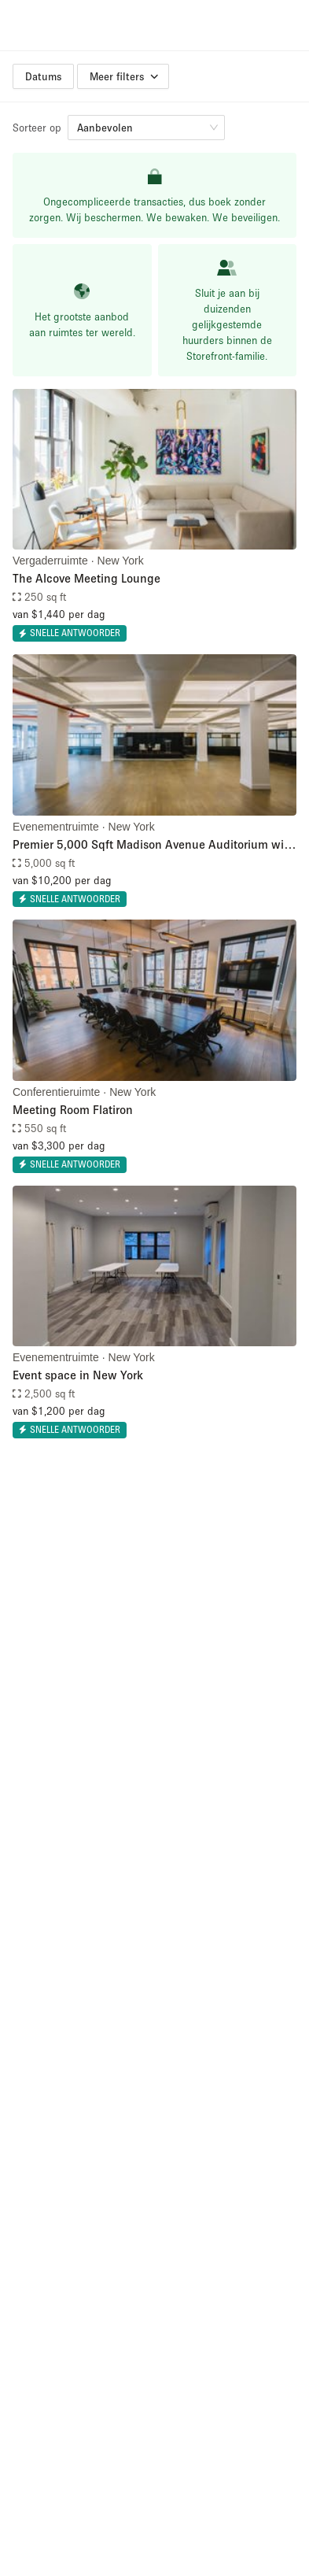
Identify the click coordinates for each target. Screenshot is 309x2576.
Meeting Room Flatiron (73, 1109)
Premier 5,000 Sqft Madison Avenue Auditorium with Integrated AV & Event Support (154, 845)
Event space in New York (78, 1375)
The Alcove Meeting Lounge (86, 578)
